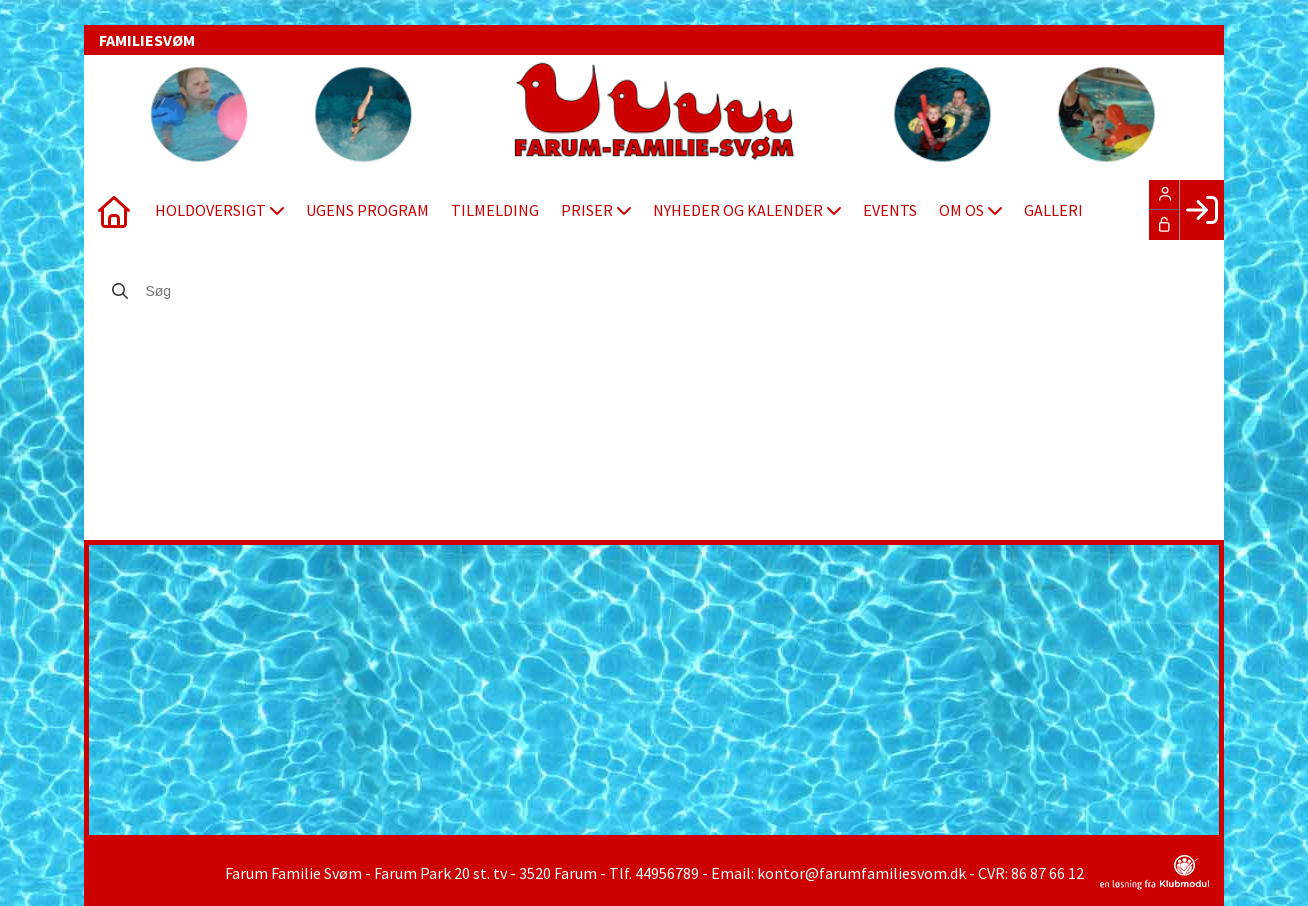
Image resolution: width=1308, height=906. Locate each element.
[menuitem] (114, 210)
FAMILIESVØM (147, 40)
